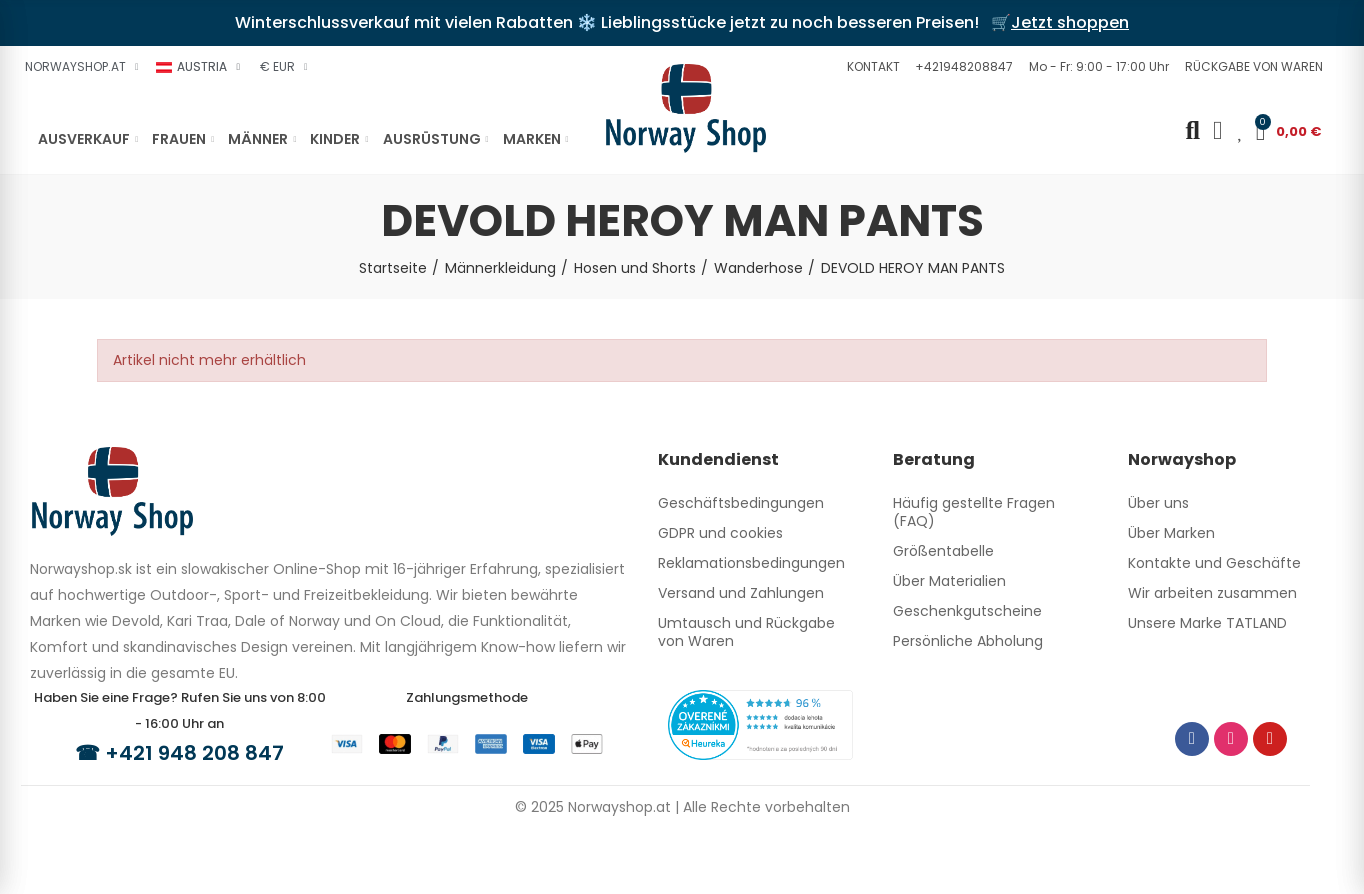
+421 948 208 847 (194, 753)
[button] (871, 67)
